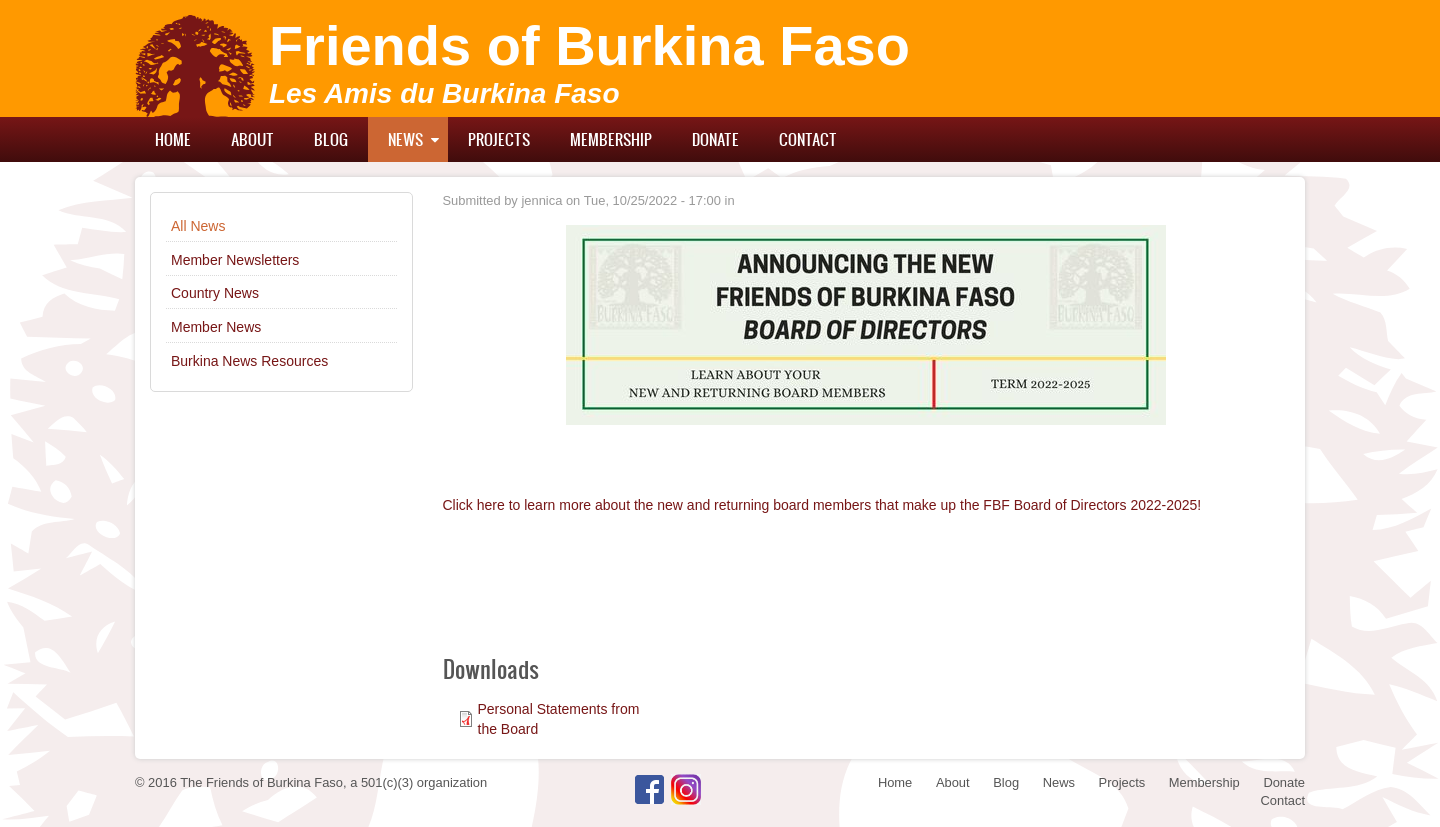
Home (173, 139)
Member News (216, 327)
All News (198, 226)
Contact (808, 139)
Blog (331, 139)
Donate (715, 139)
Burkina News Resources (249, 361)
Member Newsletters (235, 260)
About (252, 139)
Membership (611, 139)
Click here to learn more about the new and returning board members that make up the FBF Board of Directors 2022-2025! (822, 505)
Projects (499, 139)
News (405, 139)
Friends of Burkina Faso (589, 45)
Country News (215, 293)
